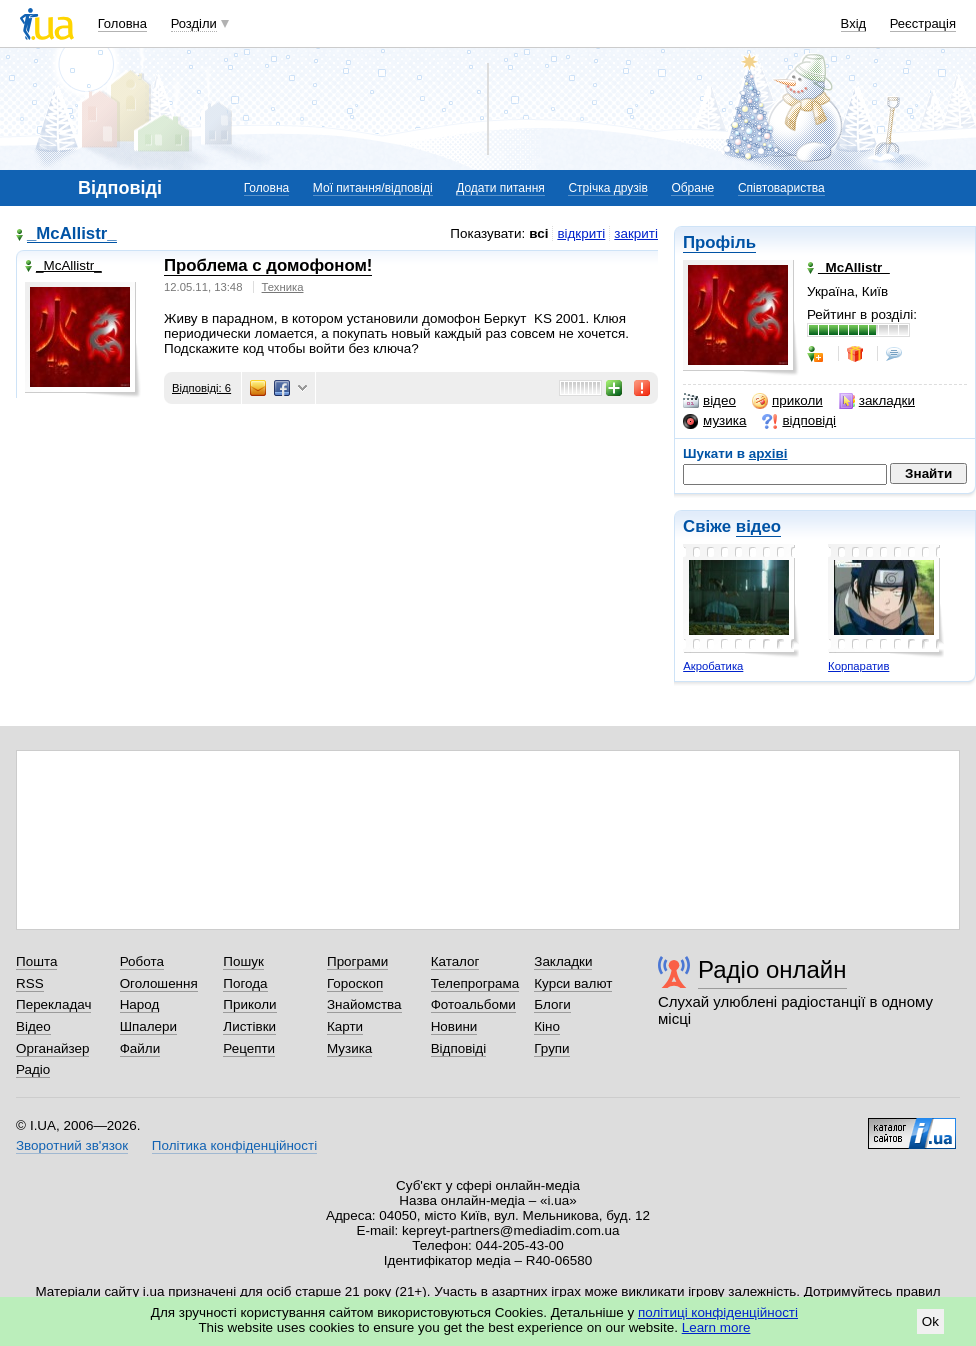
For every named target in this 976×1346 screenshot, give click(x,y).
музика (714, 421)
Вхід (854, 23)
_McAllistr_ (72, 234)
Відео (33, 1026)
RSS (30, 983)
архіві (768, 453)
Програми (357, 961)
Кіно (547, 1026)
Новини (454, 1026)
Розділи (194, 23)
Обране (692, 188)
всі (538, 233)
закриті (636, 233)
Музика (349, 1048)
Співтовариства (781, 188)
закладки (877, 401)
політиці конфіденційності (718, 1312)
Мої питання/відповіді (373, 188)
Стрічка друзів (607, 188)
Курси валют (573, 983)
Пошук (243, 961)
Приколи (249, 1004)
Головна (122, 23)
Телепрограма (475, 983)
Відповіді (459, 1048)
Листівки (249, 1026)
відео (709, 401)
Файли (140, 1048)
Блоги (552, 1004)
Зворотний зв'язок (72, 1145)
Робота (142, 961)
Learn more (716, 1327)
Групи (551, 1048)
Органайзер (52, 1048)
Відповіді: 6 (201, 388)
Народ (140, 1004)
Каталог (455, 961)
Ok (930, 1321)
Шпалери (148, 1026)
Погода (245, 983)
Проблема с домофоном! (268, 265)
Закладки (563, 961)
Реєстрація (923, 23)
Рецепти (249, 1048)
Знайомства (364, 1004)
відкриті (581, 233)
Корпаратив (858, 666)
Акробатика (713, 666)
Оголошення (159, 983)
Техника (283, 287)
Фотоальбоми (473, 1004)
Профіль (719, 242)
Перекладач (53, 1004)
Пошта (36, 961)
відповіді (799, 421)
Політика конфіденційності (234, 1145)
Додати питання (500, 188)
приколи (787, 401)
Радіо (33, 1069)
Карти (345, 1026)
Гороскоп (355, 983)
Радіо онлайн (772, 969)
